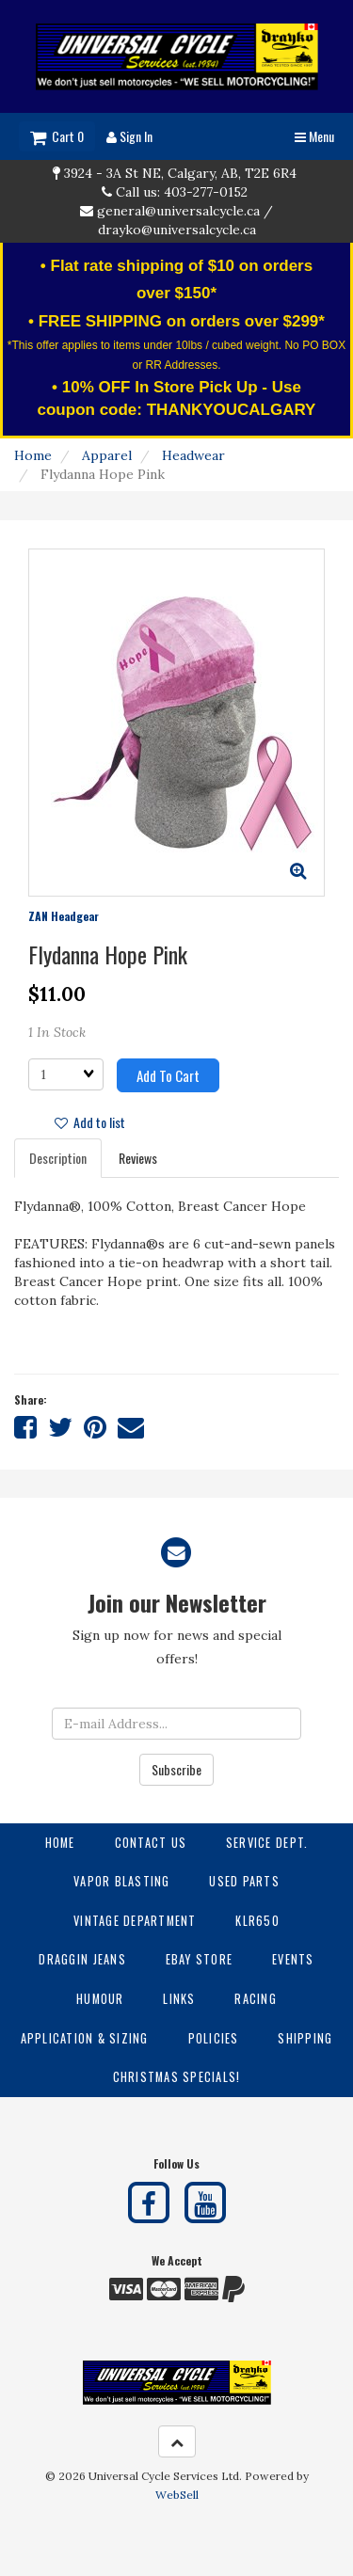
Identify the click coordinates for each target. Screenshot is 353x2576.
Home (33, 455)
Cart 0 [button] (57, 136)
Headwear (193, 455)
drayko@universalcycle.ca (177, 229)
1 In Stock (57, 1032)
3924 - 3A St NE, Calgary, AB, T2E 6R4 (180, 173)
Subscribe (176, 1769)
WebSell (177, 2495)
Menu (314, 136)
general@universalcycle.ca (178, 210)
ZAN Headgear (63, 916)
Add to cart (168, 1075)
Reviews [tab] (138, 1158)
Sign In (129, 136)
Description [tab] (58, 1158)
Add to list (90, 1122)
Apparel (107, 455)
